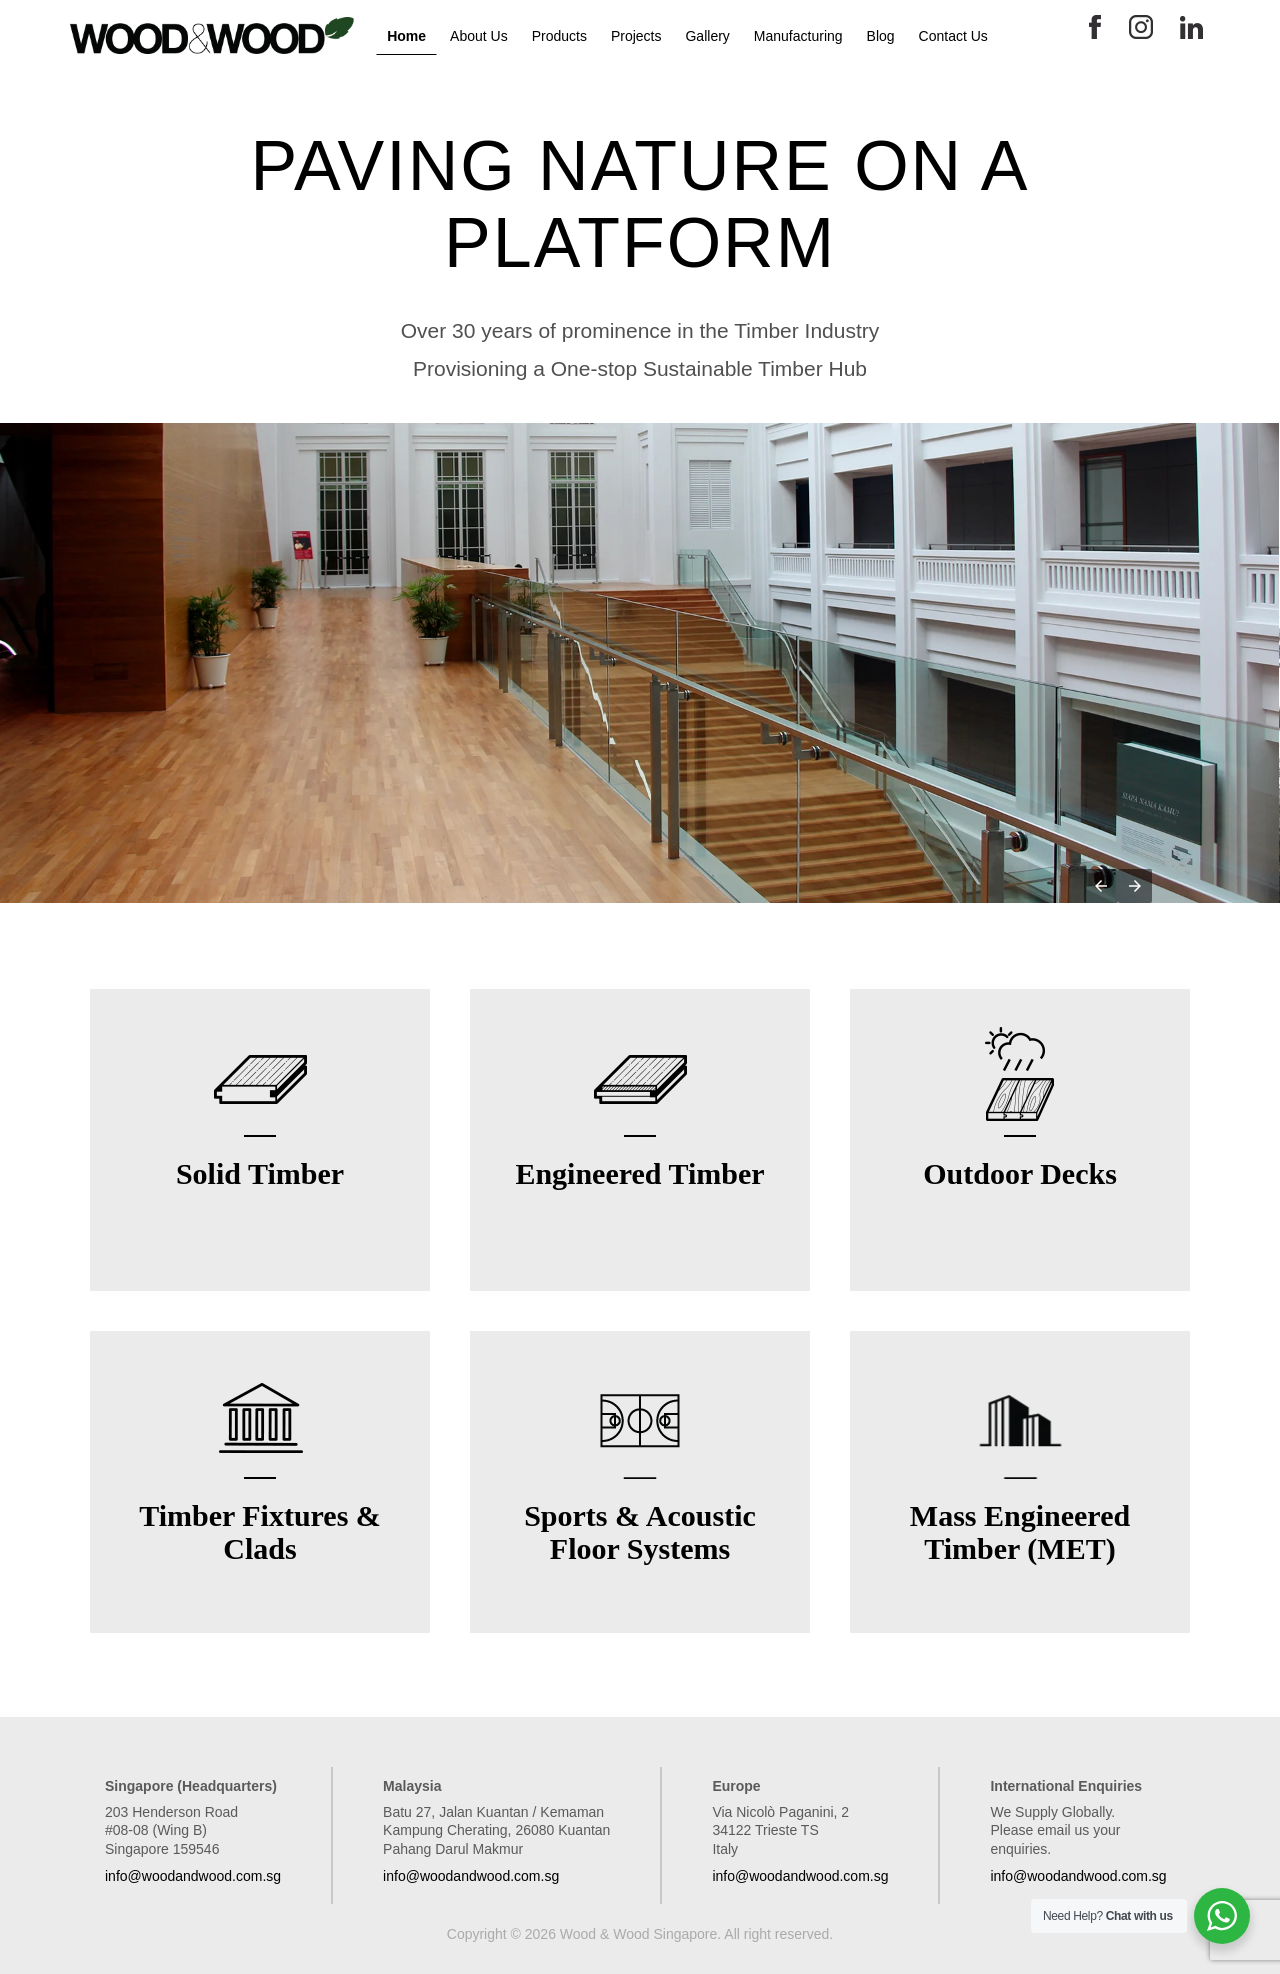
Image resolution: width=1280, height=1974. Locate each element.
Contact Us (953, 36)
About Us (479, 36)
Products (559, 36)
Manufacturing (798, 36)
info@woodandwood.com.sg (193, 1876)
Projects (636, 36)
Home (406, 36)
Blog (881, 36)
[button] (1101, 886)
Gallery (707, 36)
